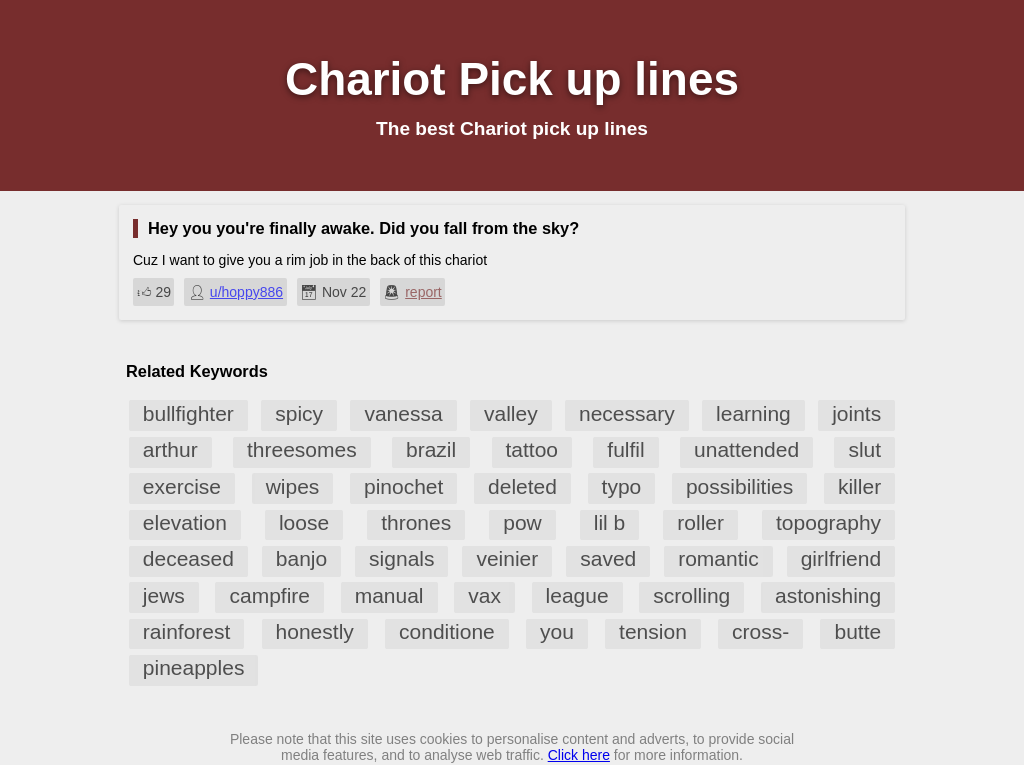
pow (522, 522)
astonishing (828, 595)
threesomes (302, 449)
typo (622, 486)
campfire (269, 595)
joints (856, 413)
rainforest (187, 631)
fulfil (625, 449)
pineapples (194, 667)
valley (511, 413)
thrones (416, 522)
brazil (431, 449)
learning (753, 413)
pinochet (403, 486)
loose (304, 522)
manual (389, 595)
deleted (522, 486)
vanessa (403, 413)
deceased (188, 558)
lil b (610, 522)
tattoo (532, 449)
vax (484, 595)
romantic (718, 558)
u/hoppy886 (246, 292)
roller (700, 522)
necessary (627, 413)
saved (608, 558)
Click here (579, 755)
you (557, 631)
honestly (315, 631)
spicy (299, 413)
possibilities (739, 486)
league (577, 595)
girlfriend (841, 558)
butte (857, 631)
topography (828, 522)
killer (859, 486)
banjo (301, 558)
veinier (507, 558)
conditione (447, 631)
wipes (293, 486)
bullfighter (188, 413)
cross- (760, 631)
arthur (170, 449)
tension (653, 631)
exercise (182, 486)
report (423, 292)
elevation (185, 522)
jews (164, 595)
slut (864, 449)
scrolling (691, 595)
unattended (746, 449)
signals (401, 558)
